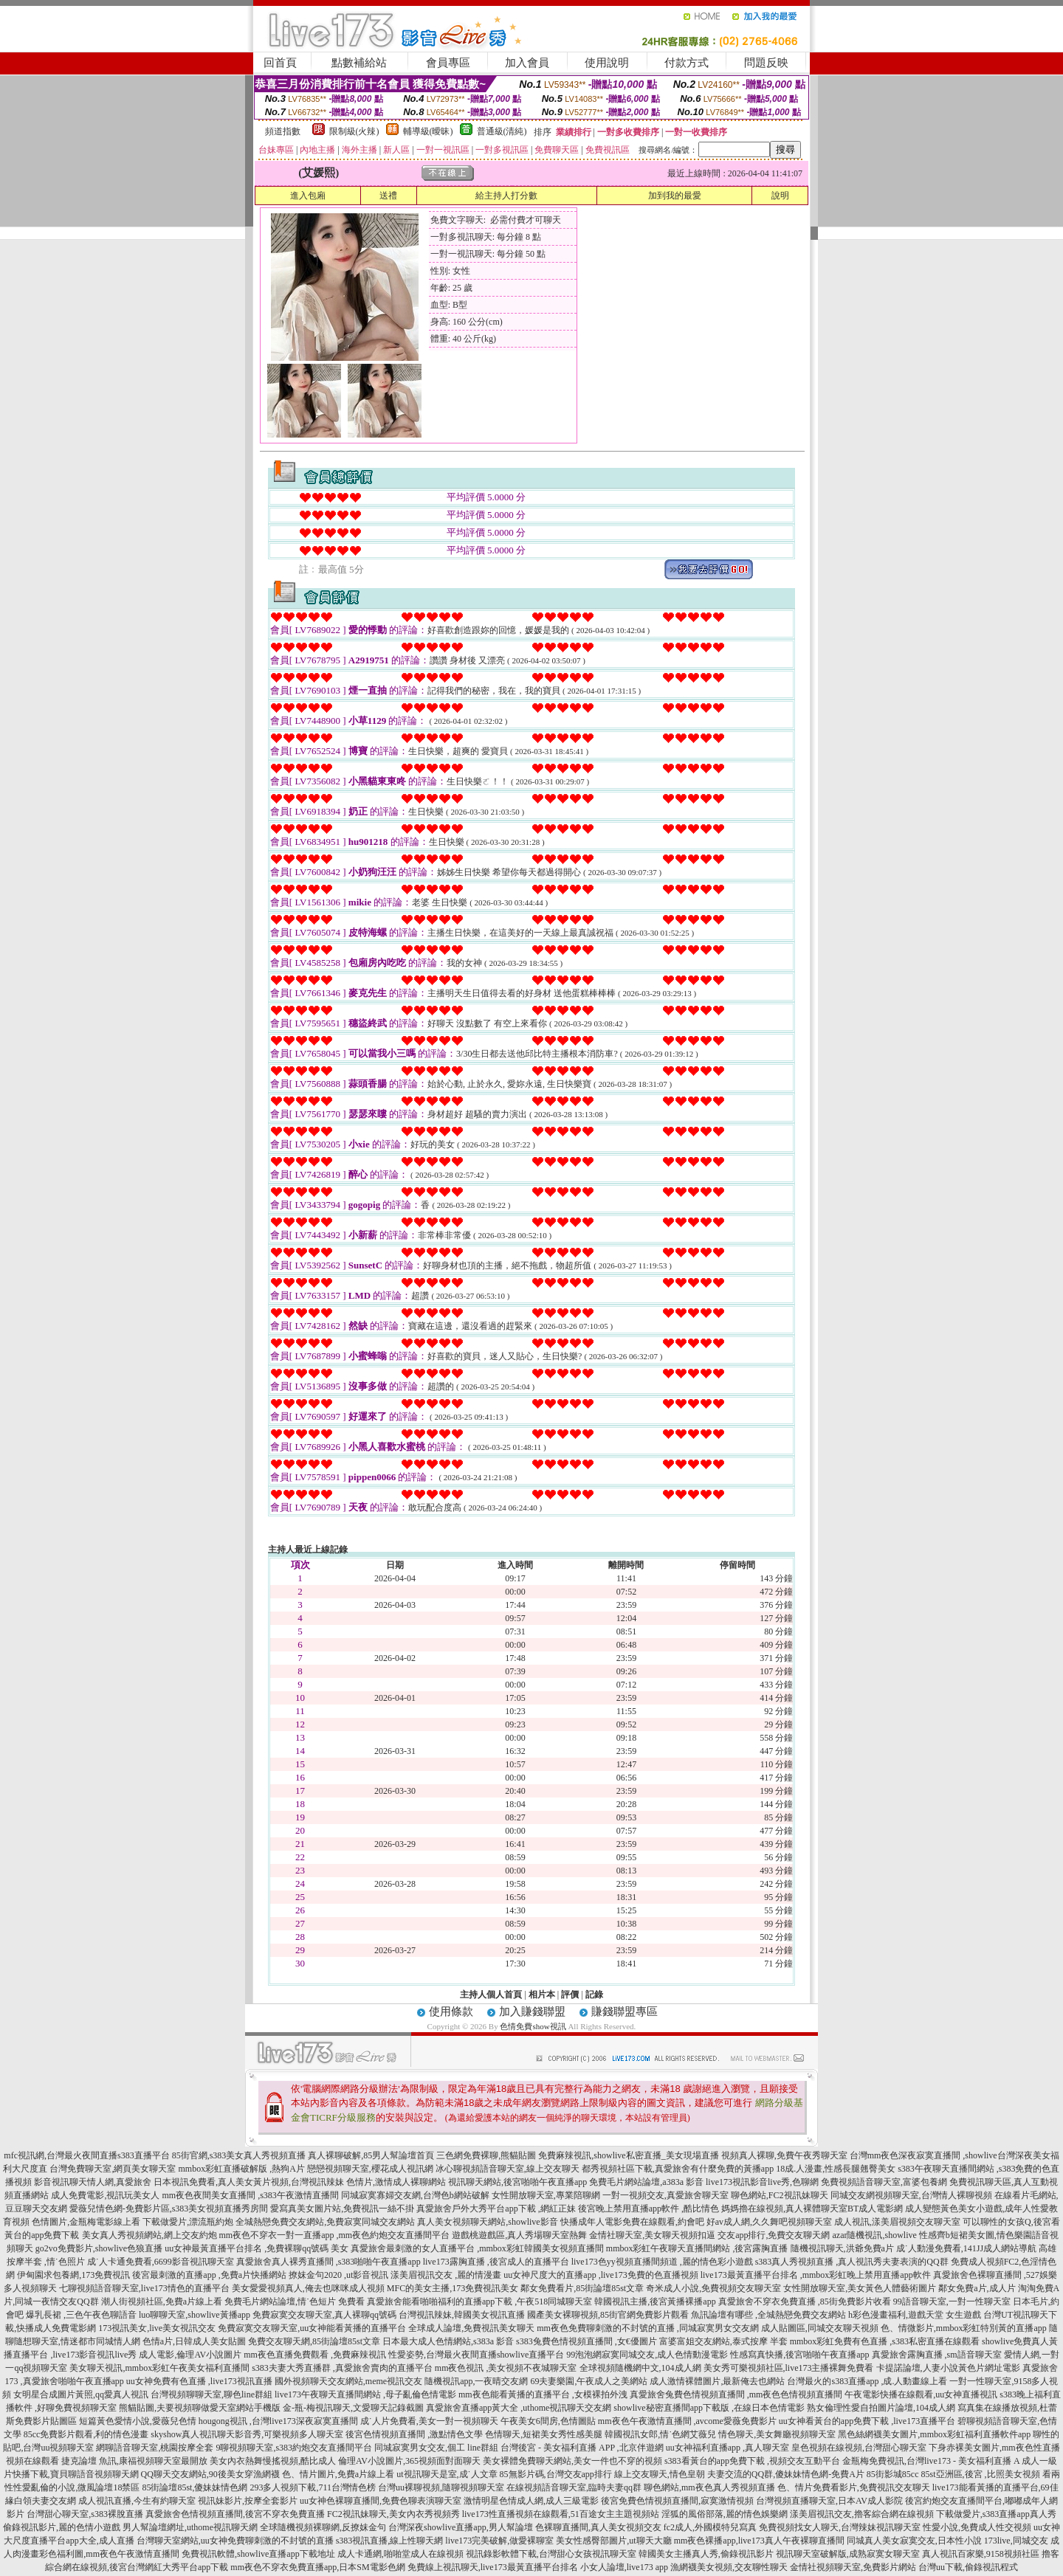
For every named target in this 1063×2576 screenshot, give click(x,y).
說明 (780, 195)
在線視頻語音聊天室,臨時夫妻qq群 (573, 2487)
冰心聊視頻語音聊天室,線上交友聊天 (507, 2169)
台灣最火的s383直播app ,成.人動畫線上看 (867, 2381)
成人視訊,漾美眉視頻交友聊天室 (897, 2222)
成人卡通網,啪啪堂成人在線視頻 (400, 2554)
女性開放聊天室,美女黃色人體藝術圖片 (859, 2288)
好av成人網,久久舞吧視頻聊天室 (769, 2222)
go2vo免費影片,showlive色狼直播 (98, 2248)
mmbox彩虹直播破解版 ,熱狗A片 (241, 2169)
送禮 (388, 195)
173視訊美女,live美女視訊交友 (157, 2328)
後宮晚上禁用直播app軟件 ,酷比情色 (648, 2208)
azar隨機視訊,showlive (875, 2235)
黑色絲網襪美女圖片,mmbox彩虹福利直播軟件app (934, 2434)
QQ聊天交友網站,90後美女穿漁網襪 (210, 2474)
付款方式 (686, 63)
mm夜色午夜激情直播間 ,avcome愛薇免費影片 (687, 2421)
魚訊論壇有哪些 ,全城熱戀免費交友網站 (768, 2315)
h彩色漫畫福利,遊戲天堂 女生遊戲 (914, 2315)
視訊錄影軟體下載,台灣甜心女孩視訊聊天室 (551, 2554)
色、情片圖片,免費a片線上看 (338, 2474)
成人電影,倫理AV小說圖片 (190, 2354)
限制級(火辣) (354, 131)
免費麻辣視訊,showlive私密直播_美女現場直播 (628, 2155)
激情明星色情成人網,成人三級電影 (531, 2501)
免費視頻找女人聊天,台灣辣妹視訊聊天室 (840, 2527)
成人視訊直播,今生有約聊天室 (137, 2501)
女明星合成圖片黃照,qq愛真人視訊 (80, 2394)
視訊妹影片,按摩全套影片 (247, 2501)
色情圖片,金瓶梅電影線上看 (86, 2222)
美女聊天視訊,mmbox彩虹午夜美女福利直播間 (159, 2368)
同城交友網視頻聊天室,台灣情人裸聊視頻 (911, 2195)
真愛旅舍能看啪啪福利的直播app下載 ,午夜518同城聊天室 (479, 2301)
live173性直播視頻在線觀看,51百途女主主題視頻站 (560, 2514)
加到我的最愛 (674, 195)
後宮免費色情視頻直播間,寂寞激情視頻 (677, 2501)
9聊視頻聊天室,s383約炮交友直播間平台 (294, 2447)
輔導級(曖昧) (428, 131)
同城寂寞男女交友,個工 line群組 (436, 2447)
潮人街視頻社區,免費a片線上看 (161, 2301)
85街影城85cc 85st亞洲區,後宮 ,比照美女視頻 (953, 2474)
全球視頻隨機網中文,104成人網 (640, 2368)
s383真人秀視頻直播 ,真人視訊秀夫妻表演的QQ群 (852, 2261)
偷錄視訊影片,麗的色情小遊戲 (61, 2527)
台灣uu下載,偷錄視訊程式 (968, 2567)
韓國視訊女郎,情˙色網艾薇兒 (660, 2434)
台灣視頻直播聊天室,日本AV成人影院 (829, 2501)
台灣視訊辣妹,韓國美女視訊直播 (462, 2315)
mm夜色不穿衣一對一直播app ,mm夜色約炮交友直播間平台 (334, 2235)
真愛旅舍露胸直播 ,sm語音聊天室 (937, 2354)
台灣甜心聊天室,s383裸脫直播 (85, 2514)
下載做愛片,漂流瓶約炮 (187, 2222)
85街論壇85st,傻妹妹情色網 (194, 2487)
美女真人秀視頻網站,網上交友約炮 (149, 2235)
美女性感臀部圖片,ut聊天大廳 (613, 2540)
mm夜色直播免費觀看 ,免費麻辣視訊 (315, 2354)
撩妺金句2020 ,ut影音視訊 (338, 2275)
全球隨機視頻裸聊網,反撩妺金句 (323, 2527)
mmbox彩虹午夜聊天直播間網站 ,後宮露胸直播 (697, 2248)
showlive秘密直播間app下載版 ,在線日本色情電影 (709, 2408)
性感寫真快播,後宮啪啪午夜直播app (799, 2354)
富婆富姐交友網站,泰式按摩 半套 (723, 2341)
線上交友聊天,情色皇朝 (659, 2474)
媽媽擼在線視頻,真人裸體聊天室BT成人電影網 (812, 2208)
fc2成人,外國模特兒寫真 (710, 2527)
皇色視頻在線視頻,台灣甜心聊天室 (858, 2447)
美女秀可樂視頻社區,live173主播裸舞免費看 (788, 2368)
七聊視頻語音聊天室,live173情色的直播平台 (144, 2288)
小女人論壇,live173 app (624, 2567)
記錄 (594, 1994)
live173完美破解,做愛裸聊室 (499, 2540)
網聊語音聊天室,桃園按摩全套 (154, 2447)
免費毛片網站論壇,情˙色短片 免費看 (294, 2301)
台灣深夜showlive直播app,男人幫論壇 (460, 2527)
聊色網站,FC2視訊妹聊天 (779, 2195)
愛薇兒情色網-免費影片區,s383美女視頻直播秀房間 (169, 2208)
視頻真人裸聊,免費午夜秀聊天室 (784, 2155)
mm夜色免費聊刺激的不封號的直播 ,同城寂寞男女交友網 (648, 2328)
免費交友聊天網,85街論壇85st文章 (314, 2341)
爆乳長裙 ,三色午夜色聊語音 (81, 2315)
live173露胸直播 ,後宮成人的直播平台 (496, 2261)
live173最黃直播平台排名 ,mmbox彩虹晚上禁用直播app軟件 (816, 2275)
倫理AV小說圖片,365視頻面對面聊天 (409, 2461)
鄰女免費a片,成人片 (976, 2288)
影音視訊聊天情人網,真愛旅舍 (92, 2182)
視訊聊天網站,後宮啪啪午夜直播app (517, 2182)
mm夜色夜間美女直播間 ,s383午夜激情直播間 (250, 2195)
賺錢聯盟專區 (624, 2011)
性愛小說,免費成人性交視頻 (977, 2527)
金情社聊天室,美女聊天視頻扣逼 (652, 2235)
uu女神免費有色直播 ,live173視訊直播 (199, 2381)
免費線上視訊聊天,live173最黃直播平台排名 (492, 2567)
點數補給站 (359, 63)
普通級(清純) (502, 131)
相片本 (542, 1994)
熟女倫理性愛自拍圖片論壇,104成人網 (881, 2408)
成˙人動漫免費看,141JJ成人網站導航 (966, 2248)
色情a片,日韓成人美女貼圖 (194, 2341)
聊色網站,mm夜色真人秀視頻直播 (709, 2487)
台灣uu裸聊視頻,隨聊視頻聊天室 (441, 2487)
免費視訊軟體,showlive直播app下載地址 (258, 2554)
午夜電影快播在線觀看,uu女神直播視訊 (920, 2394)
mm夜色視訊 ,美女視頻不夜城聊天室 (506, 2368)
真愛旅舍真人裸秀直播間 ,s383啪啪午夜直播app (328, 2261)
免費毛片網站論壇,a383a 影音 (646, 2182)
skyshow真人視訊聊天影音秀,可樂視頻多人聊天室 (247, 2434)
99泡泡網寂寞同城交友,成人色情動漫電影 (647, 2354)
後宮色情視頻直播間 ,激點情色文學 (414, 2434)
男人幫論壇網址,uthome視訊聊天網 (190, 2527)
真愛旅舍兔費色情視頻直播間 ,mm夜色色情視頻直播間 (736, 2394)
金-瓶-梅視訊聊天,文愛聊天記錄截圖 (353, 2408)
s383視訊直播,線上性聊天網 (390, 2540)
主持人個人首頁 (491, 1994)
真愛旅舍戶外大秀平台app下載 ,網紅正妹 (495, 2208)
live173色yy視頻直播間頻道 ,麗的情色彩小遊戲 (662, 2261)
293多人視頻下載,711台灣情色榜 (313, 2487)
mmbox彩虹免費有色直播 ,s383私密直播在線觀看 (885, 2341)
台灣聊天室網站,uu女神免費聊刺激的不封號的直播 (235, 2540)
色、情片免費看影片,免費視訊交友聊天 (853, 2487)
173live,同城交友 (1016, 2540)
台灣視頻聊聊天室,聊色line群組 (211, 2394)
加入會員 (527, 63)
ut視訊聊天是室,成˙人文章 (446, 2474)
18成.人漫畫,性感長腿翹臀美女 (835, 2169)
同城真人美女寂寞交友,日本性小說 (914, 2540)
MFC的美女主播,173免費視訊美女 (452, 2288)
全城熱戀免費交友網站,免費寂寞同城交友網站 (325, 2222)
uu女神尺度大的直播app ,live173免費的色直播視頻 (600, 2275)
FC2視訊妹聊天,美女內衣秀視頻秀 (393, 2514)
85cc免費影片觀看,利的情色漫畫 (86, 2434)
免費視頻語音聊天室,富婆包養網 (884, 2182)
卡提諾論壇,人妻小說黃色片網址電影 (948, 2368)
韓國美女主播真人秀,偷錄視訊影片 (706, 2554)
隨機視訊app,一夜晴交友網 (476, 2381)
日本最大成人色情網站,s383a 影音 (448, 2341)
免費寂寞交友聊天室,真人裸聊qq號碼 (324, 2315)
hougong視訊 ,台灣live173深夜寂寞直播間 (278, 2421)
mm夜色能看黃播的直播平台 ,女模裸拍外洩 (542, 2394)
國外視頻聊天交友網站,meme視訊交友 (348, 2381)
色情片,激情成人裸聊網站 (396, 2182)
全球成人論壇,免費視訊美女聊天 (471, 2328)
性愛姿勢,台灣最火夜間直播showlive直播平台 (476, 2354)
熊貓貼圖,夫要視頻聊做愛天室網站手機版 (200, 2408)
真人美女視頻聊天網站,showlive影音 (487, 2222)
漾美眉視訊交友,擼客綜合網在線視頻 (862, 2514)
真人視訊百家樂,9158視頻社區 (980, 2554)
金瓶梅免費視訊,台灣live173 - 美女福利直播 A (930, 2461)
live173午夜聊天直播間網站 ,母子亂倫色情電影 (365, 2394)
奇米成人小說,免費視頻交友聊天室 (713, 2288)
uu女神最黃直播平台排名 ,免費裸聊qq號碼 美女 (256, 2248)
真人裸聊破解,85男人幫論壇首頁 (371, 2155)
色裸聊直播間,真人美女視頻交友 (598, 2527)
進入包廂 (308, 195)
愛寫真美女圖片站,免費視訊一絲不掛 (342, 2208)
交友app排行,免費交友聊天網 (774, 2235)
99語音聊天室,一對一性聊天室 (952, 2301)
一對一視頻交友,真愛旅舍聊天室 (665, 2195)
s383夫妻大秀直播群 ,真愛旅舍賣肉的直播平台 (342, 2368)
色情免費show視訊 (532, 2026)
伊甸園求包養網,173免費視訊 (73, 2275)
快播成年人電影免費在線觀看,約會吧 (632, 2222)
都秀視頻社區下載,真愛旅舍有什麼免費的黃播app (678, 2169)
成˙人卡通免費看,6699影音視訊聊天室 (160, 2261)
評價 (570, 1994)
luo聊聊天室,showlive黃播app (194, 2315)
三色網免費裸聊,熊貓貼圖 (486, 2155)
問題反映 (766, 63)
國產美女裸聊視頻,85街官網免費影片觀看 (608, 2315)
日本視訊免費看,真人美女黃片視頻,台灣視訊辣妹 (249, 2182)
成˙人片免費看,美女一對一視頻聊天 (429, 2421)
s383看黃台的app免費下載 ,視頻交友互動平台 (752, 2461)
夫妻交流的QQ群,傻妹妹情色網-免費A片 (785, 2474)
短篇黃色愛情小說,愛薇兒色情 (137, 2421)
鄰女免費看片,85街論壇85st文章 (582, 2288)
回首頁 (280, 63)
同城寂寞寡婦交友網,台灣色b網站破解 (415, 2195)
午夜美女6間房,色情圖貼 (548, 2421)
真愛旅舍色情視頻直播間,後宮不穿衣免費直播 (235, 2514)
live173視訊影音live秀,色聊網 (762, 2182)
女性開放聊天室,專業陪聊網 (546, 2195)
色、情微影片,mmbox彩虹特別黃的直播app (964, 2328)
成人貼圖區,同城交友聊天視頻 (819, 2328)
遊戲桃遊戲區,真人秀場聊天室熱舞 (519, 2235)
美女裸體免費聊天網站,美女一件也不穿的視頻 (572, 2461)
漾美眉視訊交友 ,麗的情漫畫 (446, 2275)
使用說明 (607, 63)
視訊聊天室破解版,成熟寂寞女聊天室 (848, 2554)
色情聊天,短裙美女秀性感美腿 (543, 2434)
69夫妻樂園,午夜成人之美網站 (588, 2381)
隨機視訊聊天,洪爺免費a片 (842, 2248)
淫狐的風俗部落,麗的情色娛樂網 (724, 2514)
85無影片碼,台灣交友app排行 (556, 2474)
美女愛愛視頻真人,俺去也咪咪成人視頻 (308, 2288)
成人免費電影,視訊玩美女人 (105, 2195)
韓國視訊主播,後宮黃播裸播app (654, 2301)
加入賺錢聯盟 (532, 2011)
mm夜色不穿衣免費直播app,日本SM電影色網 (317, 2567)
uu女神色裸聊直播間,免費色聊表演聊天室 (380, 2501)
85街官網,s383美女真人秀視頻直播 (239, 2155)
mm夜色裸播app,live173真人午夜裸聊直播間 (759, 2540)
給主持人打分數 (506, 195)
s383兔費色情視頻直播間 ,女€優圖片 (586, 2341)
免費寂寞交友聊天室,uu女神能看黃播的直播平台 (312, 2328)
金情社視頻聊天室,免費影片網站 (854, 2567)
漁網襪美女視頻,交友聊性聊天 (729, 2567)
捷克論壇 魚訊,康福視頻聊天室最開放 (134, 2461)
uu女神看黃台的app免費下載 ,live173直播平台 (867, 2421)
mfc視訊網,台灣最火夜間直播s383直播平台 (86, 2155)
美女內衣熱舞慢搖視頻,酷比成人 (273, 2461)
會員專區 (448, 63)
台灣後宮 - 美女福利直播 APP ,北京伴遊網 (582, 2447)
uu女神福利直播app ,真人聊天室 (727, 2447)
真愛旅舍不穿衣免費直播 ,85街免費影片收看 (804, 2301)
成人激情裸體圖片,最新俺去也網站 (717, 2381)
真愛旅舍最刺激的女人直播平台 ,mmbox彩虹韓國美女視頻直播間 (477, 2248)
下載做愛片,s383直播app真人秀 (996, 2514)
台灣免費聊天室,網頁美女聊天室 (112, 2169)
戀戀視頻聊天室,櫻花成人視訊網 (370, 2169)
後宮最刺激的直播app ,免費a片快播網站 (209, 2275)
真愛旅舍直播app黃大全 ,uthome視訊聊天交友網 (518, 2408)
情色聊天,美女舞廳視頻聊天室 (777, 2434)
